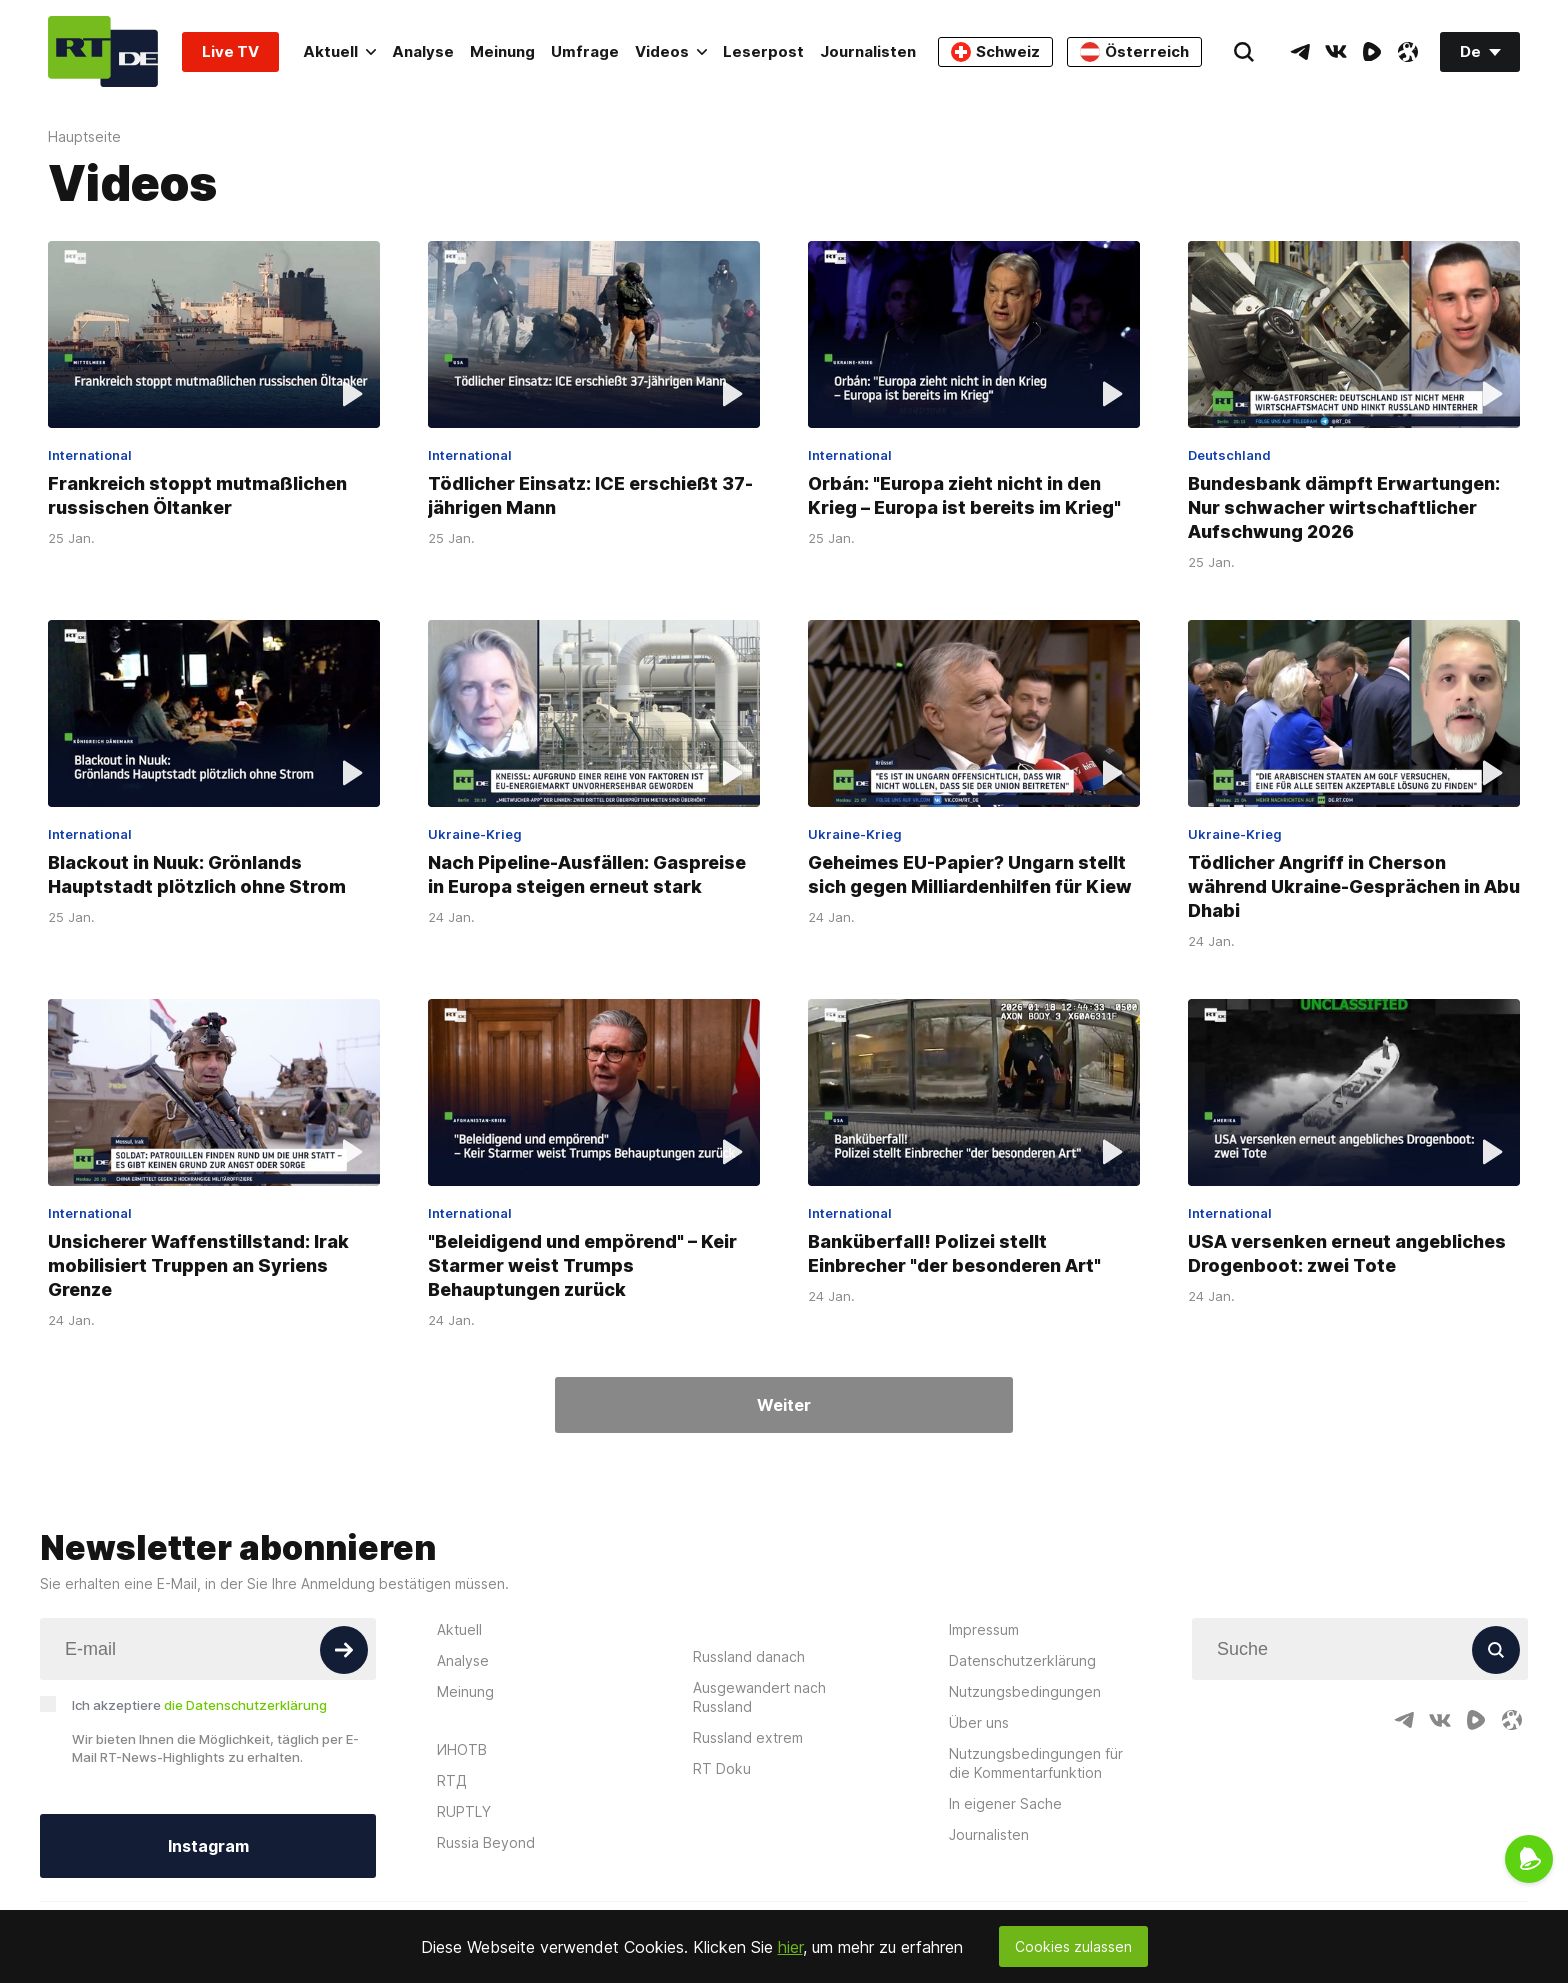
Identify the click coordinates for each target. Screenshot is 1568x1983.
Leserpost (763, 51)
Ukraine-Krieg (475, 834)
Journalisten (868, 51)
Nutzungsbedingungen (1025, 1691)
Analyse (423, 51)
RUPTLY (464, 1811)
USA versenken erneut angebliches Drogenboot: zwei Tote (1347, 1252)
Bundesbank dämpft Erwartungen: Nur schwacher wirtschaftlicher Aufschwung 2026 (1344, 507)
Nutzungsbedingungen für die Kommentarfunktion (1036, 1763)
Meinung (502, 51)
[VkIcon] (1336, 52)
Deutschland (1229, 455)
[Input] (208, 1649)
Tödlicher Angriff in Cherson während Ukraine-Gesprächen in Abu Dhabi (1354, 886)
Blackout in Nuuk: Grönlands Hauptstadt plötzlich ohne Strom (197, 874)
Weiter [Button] (784, 1405)
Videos (671, 51)
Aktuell (339, 51)
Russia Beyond (486, 1842)
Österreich (1134, 52)
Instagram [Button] (208, 1846)
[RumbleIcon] (1372, 52)
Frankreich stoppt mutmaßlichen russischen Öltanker (197, 495)
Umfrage (585, 51)
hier (790, 1947)
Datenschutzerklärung (1022, 1660)
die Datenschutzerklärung (245, 1705)
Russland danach (749, 1656)
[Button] (344, 1650)
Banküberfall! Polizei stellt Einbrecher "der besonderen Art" (954, 1252)
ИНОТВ (462, 1749)
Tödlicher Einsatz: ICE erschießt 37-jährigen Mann (590, 495)
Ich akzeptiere (199, 1705)
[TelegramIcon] (1300, 52)
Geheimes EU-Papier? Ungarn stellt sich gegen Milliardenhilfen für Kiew (970, 874)
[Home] (103, 51)
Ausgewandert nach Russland (759, 1697)
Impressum (984, 1629)
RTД (452, 1780)
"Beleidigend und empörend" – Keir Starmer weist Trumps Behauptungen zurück (582, 1264)
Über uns (979, 1722)
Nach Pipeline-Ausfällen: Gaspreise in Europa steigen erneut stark (587, 874)
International (90, 455)
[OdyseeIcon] (1408, 52)
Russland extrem (748, 1737)
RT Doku (722, 1768)
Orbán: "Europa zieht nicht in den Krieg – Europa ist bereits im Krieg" (964, 495)
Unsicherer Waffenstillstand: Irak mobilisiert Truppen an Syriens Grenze (198, 1264)
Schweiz (995, 52)
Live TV (230, 51)
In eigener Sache (1005, 1803)
